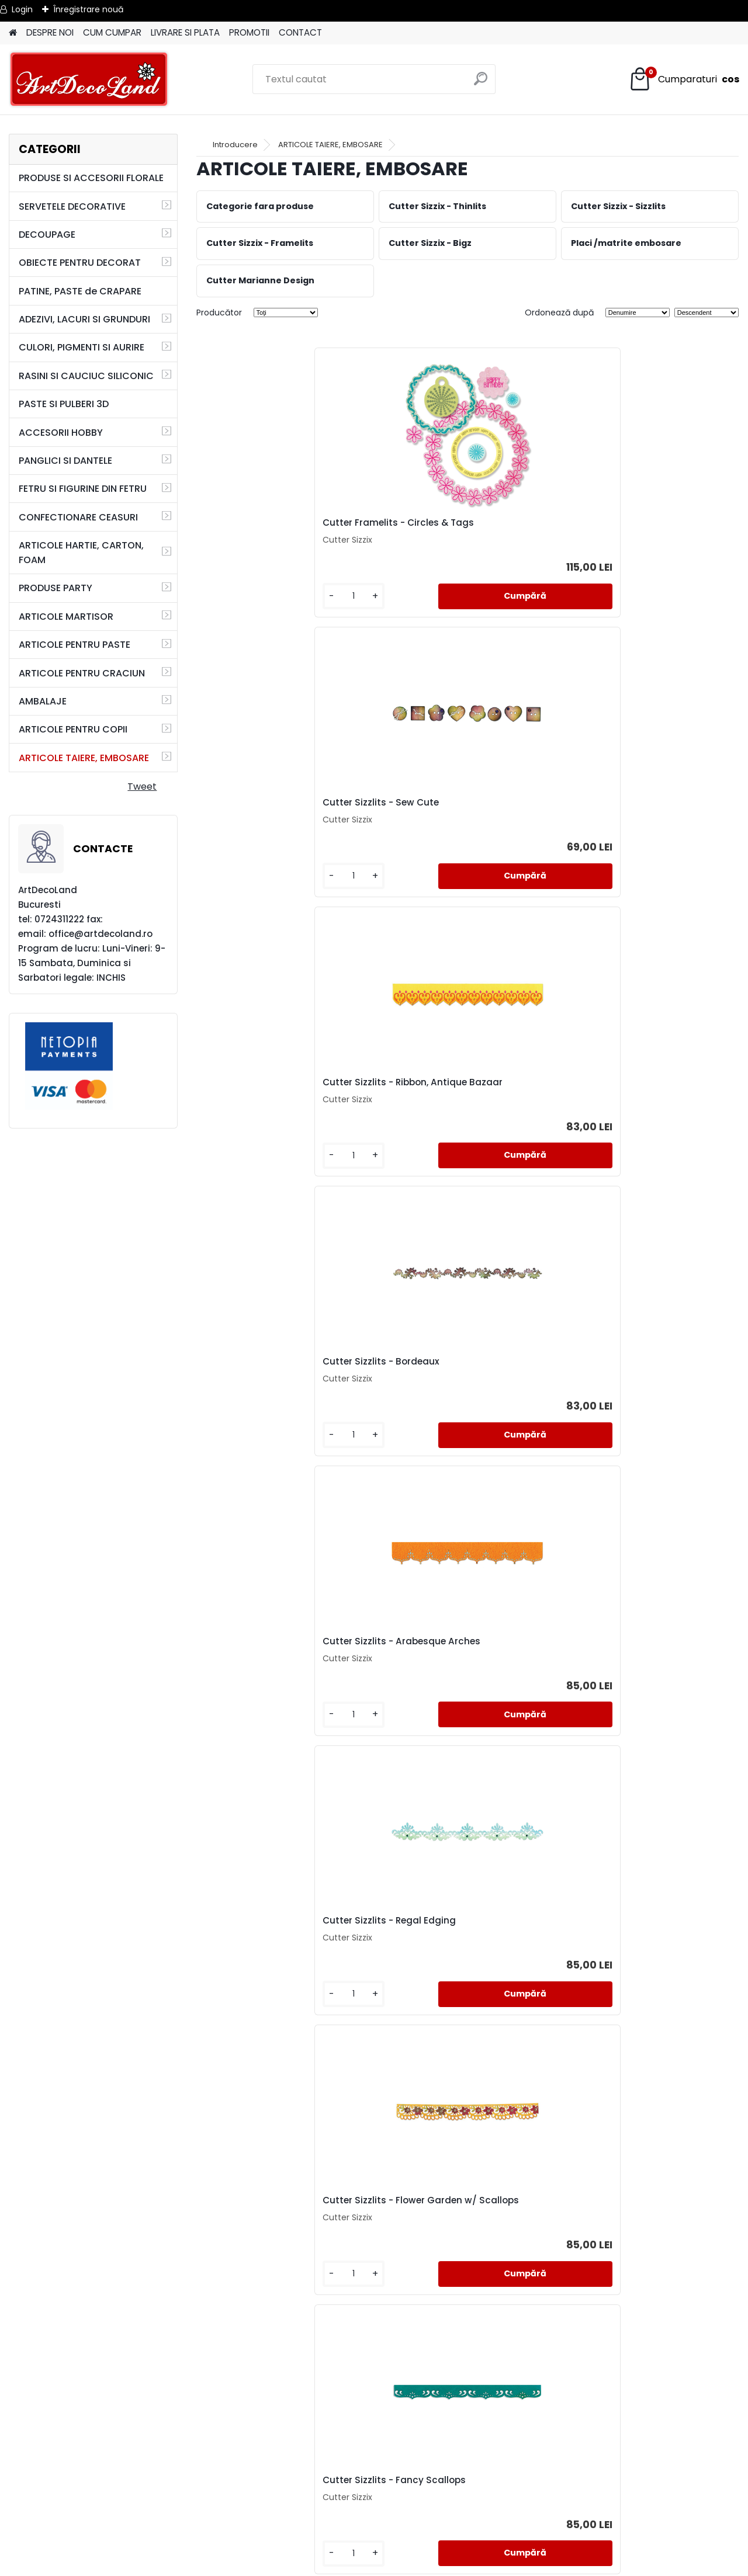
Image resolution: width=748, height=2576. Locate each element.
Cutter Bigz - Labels (254, 1971)
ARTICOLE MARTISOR (66, 616)
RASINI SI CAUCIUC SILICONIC (86, 376)
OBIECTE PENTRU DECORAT (80, 262)
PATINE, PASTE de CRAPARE (80, 291)
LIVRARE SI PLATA (185, 32)
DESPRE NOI (50, 32)
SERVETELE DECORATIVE (72, 206)
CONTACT (300, 32)
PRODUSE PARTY (55, 588)
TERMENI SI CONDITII (374, 2490)
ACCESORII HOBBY (61, 432)
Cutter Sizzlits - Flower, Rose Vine (645, 1104)
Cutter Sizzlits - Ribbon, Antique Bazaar (642, 528)
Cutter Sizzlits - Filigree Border (459, 1393)
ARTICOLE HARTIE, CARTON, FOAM (81, 553)
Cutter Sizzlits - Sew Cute (448, 526)
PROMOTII (249, 32)
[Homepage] (13, 33)
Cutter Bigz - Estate (615, 1682)
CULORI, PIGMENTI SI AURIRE (81, 347)
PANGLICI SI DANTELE (65, 460)
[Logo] (89, 79)
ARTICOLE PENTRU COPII (73, 729)
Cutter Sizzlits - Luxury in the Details (274, 1395)
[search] (482, 83)
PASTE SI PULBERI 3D (64, 404)
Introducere (235, 144)
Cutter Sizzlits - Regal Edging (637, 815)
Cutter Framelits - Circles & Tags (284, 526)
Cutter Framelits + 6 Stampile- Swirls (641, 1973)
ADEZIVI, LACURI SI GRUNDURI (84, 319)
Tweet (142, 786)
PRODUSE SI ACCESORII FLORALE (91, 178)
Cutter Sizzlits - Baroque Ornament (536, 2262)
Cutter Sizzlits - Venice (622, 1393)
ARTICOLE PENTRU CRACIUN (82, 673)
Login (22, 9)
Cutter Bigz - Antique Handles (458, 1971)
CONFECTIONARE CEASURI (78, 517)
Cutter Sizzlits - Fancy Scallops (461, 1104)
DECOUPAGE (47, 234)
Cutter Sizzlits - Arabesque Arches (451, 817)
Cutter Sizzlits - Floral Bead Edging (271, 1684)
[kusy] (237, 605)
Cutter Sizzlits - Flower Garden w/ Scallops (286, 1107)
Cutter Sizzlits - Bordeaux (267, 815)
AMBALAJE (43, 701)
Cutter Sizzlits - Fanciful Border (461, 1682)
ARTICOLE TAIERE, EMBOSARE (84, 758)
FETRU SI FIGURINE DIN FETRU (83, 488)
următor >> (488, 2397)
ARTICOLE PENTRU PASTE (74, 644)
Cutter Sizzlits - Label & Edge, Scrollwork (365, 2262)
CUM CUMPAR (112, 32)
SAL (374, 2532)
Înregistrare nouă (88, 9)
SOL (374, 2546)
